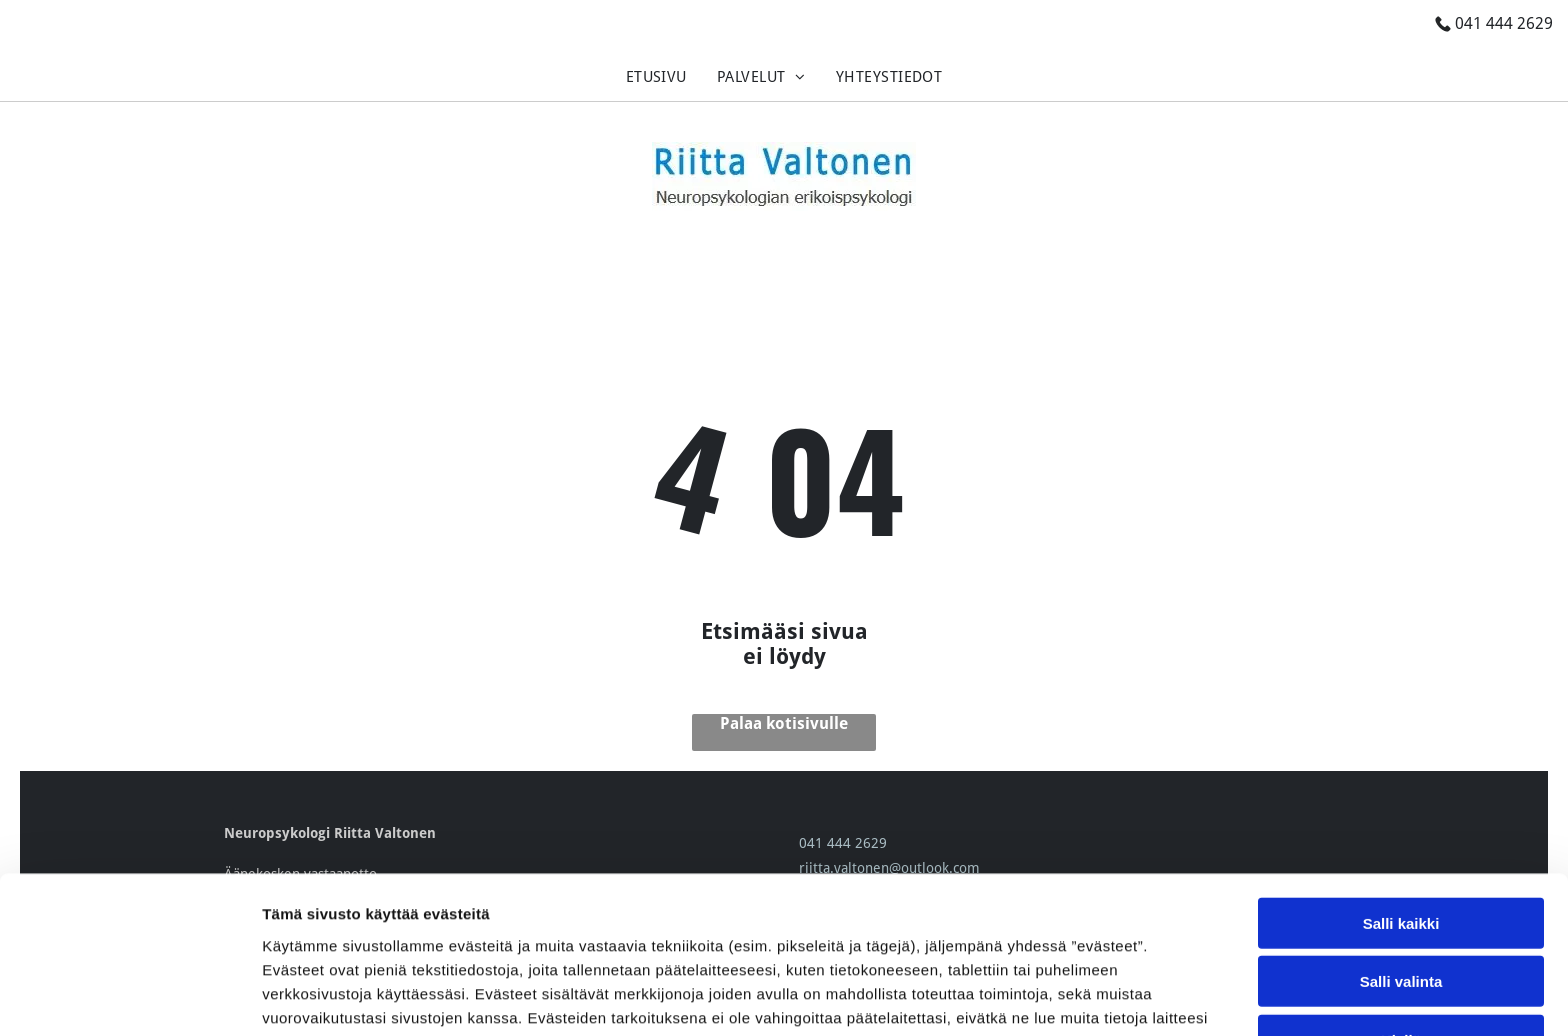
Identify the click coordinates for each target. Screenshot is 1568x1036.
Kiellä (1401, 905)
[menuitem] (656, 77)
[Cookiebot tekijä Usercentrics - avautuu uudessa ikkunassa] (129, 997)
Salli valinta (1401, 846)
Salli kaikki (1401, 788)
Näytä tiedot (1069, 996)
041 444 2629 (1504, 23)
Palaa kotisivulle (784, 723)
